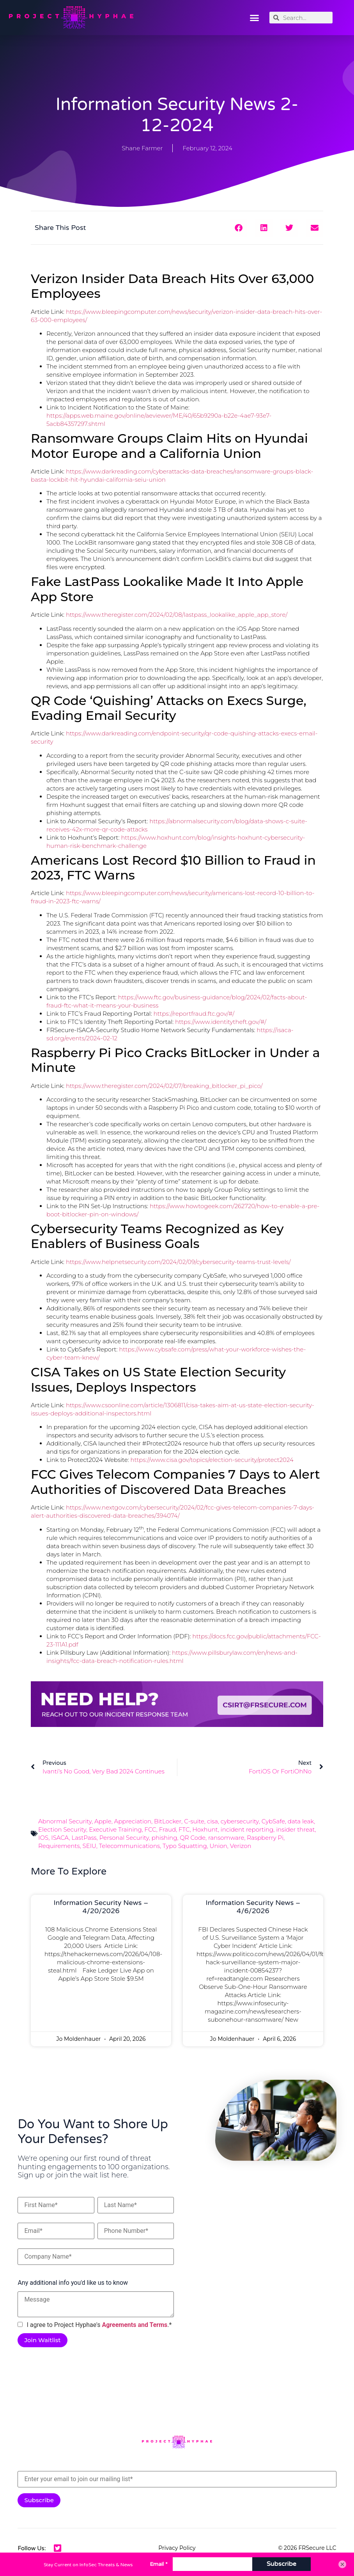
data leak (301, 1821)
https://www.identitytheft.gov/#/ (220, 1021)
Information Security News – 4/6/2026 (253, 1907)
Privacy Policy (176, 2547)
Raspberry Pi (265, 1837)
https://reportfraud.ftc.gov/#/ (194, 1013)
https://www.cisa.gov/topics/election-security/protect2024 (212, 1459)
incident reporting (247, 1829)
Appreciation (133, 1821)
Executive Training (115, 1829)
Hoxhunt (205, 1829)
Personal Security (124, 1837)
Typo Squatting (185, 1846)
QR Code (192, 1837)
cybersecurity (240, 1821)
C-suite (194, 1821)
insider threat (295, 1829)
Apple (103, 1821)
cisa (212, 1821)
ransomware (226, 1837)
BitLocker (167, 1821)
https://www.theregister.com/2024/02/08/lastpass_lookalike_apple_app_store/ (176, 614)
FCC (150, 1829)
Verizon (240, 1846)
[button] (254, 17)
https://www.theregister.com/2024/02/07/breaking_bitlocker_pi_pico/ (164, 1086)
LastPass (84, 1837)
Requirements (59, 1846)
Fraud (167, 1829)
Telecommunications (129, 1846)
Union (218, 1846)
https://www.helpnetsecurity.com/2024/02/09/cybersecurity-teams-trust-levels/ (178, 1262)
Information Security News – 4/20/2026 (101, 1907)
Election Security (62, 1829)
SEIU (89, 1846)
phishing (164, 1837)
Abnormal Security (65, 1821)
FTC (184, 1829)
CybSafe (273, 1821)
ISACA (60, 1837)
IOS (43, 1837)
